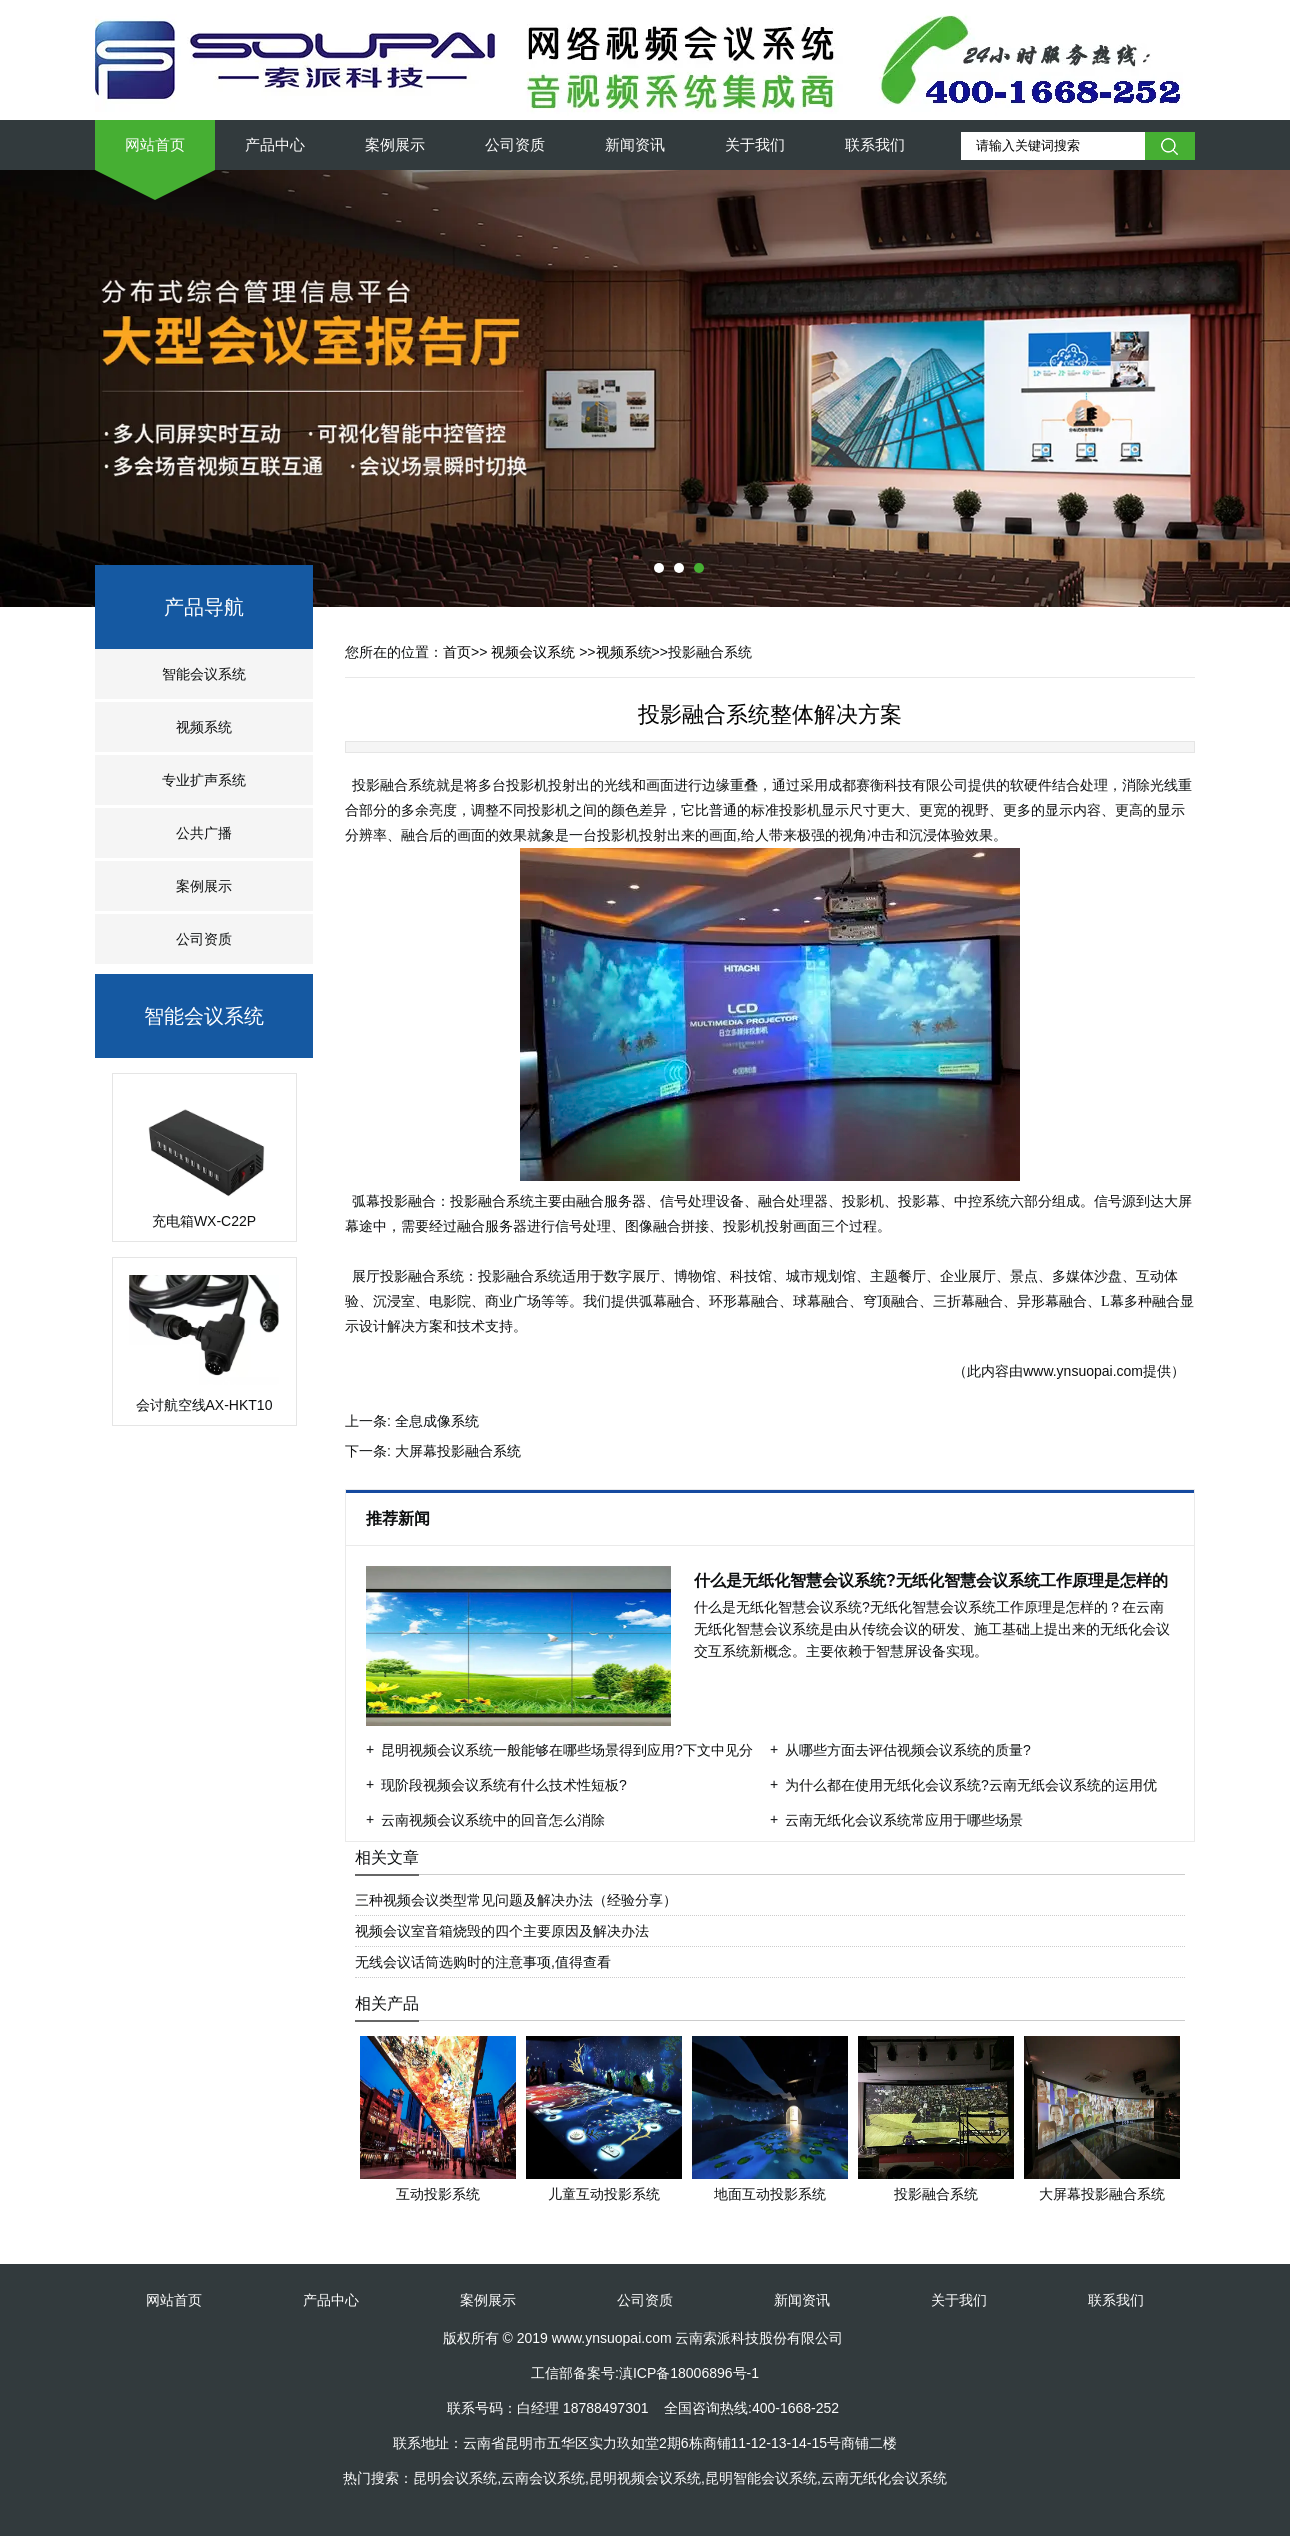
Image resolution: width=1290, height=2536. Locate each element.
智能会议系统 (204, 674)
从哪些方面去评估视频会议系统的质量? (908, 1750)
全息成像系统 (437, 1421)
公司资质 (515, 144)
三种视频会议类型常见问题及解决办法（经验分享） (516, 1900)
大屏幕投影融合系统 (458, 1451)
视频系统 (204, 727)
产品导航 (204, 607)
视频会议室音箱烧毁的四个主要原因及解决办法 (502, 1931)
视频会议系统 (533, 652)
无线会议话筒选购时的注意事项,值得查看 (483, 1962)
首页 (457, 652)
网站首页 (155, 144)
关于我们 (755, 144)
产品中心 (275, 144)
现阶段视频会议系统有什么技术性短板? (504, 1785)
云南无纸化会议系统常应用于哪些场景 (904, 1820)
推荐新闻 (400, 1518)
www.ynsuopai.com (1083, 1371)
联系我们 (875, 144)
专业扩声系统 (204, 780)
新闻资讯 (635, 144)
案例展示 (395, 144)
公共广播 (204, 833)
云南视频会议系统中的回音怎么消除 (493, 1820)
